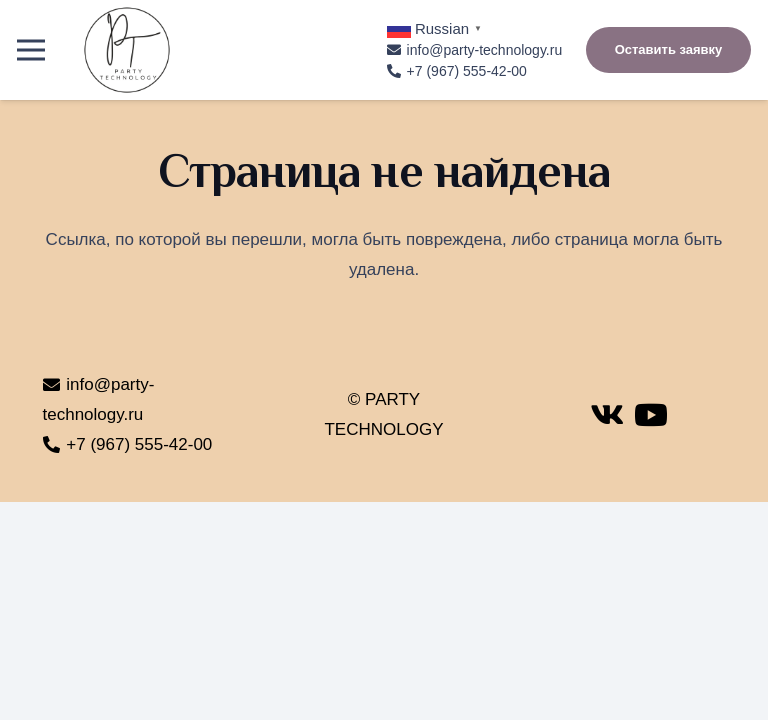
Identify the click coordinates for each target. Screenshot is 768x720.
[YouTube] (651, 415)
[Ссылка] (127, 50)
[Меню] (30, 50)
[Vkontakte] (607, 415)
